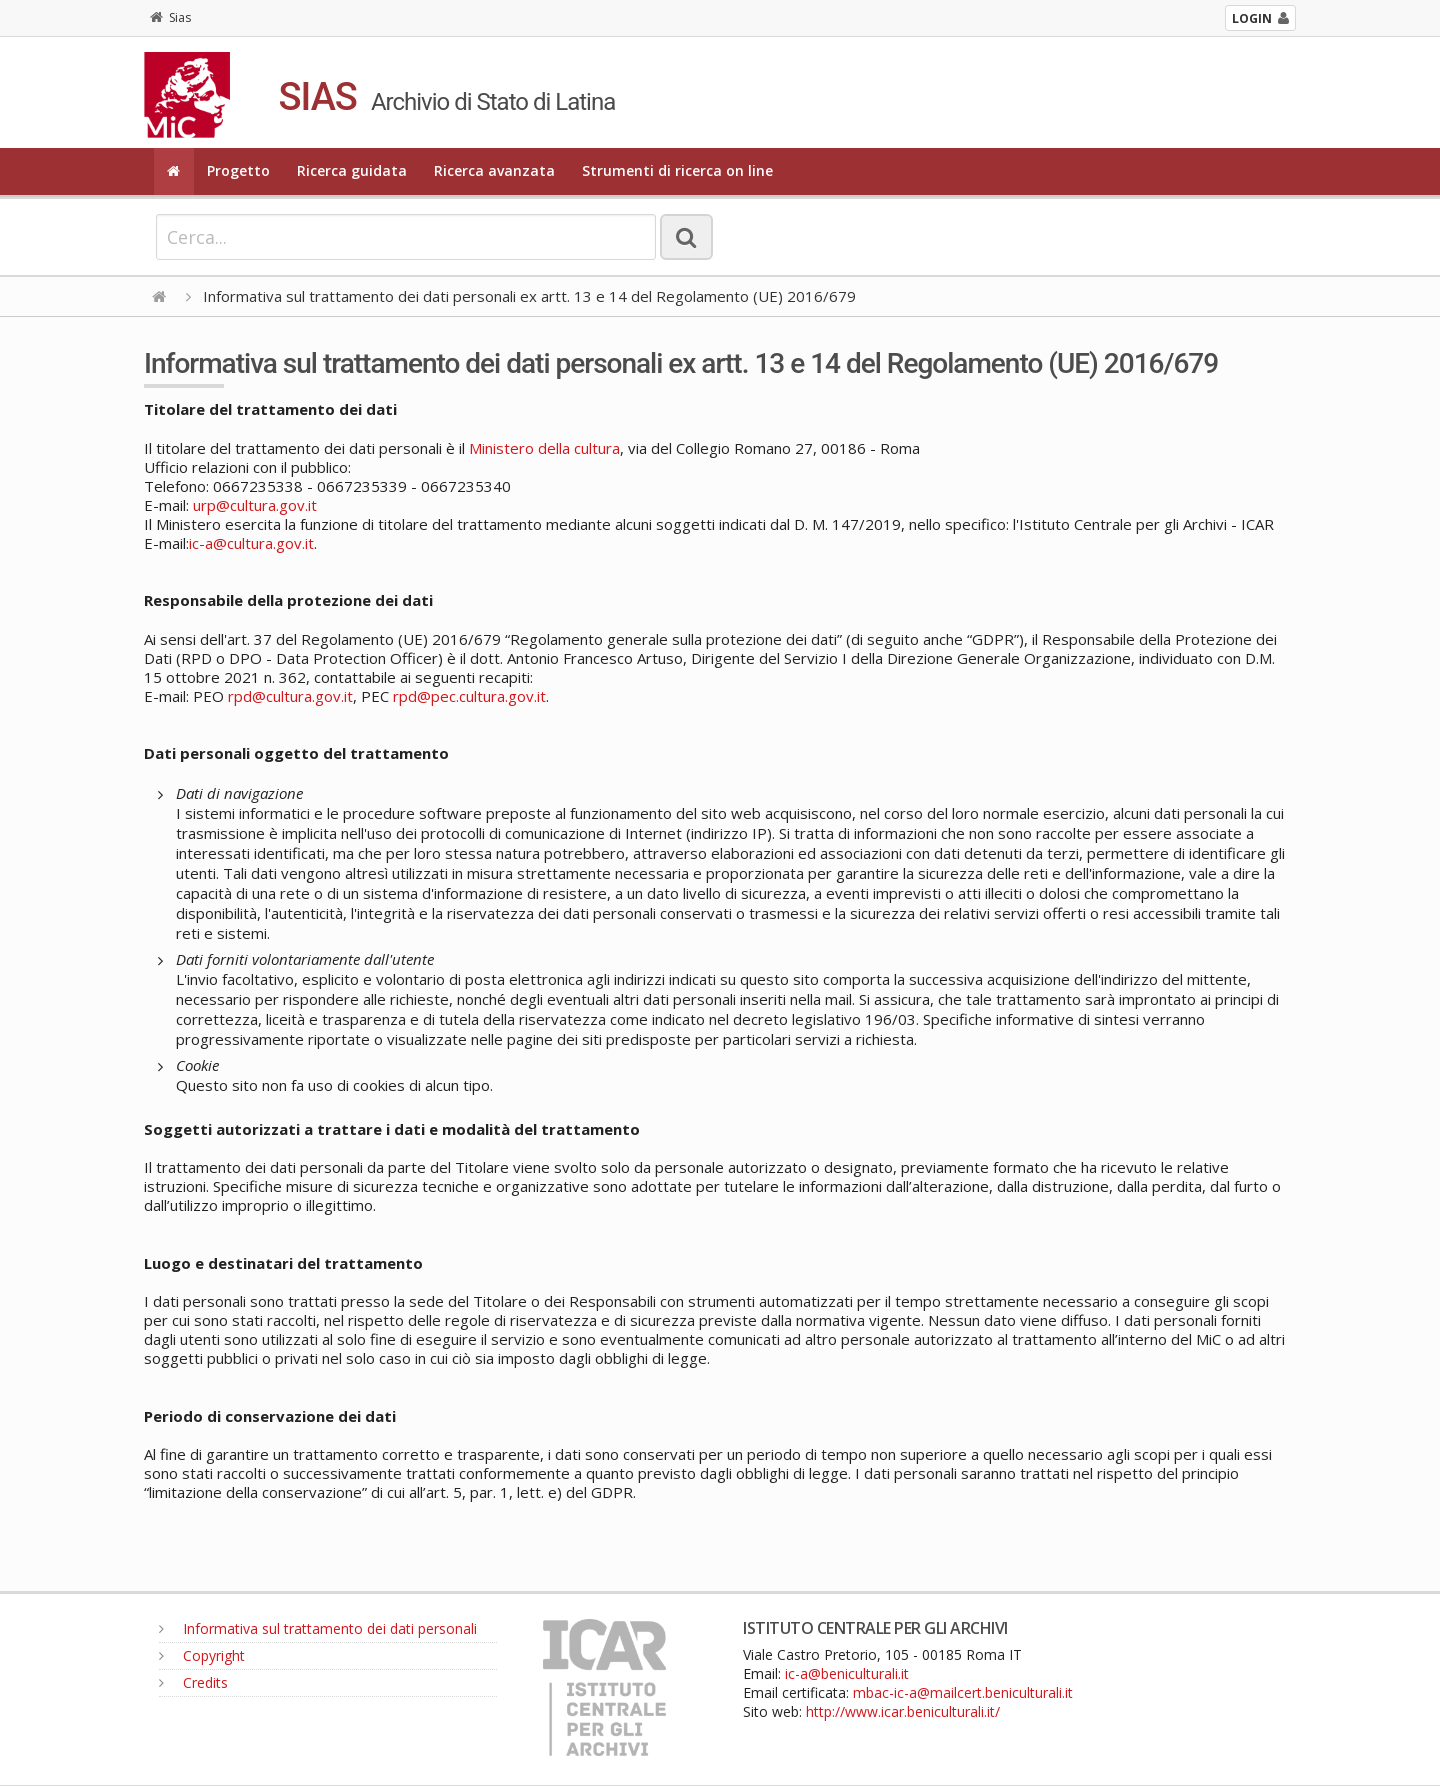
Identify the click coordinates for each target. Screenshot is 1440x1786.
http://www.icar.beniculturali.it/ (903, 1711)
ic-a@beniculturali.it (847, 1673)
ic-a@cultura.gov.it (251, 543)
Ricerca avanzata (494, 170)
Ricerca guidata (352, 170)
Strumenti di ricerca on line (677, 170)
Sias (170, 17)
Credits (193, 1682)
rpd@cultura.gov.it (290, 696)
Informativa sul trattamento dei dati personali (318, 1628)
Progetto (238, 170)
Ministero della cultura (544, 448)
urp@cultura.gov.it (255, 505)
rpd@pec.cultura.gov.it (469, 696)
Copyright (202, 1655)
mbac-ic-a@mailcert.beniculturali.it (963, 1692)
